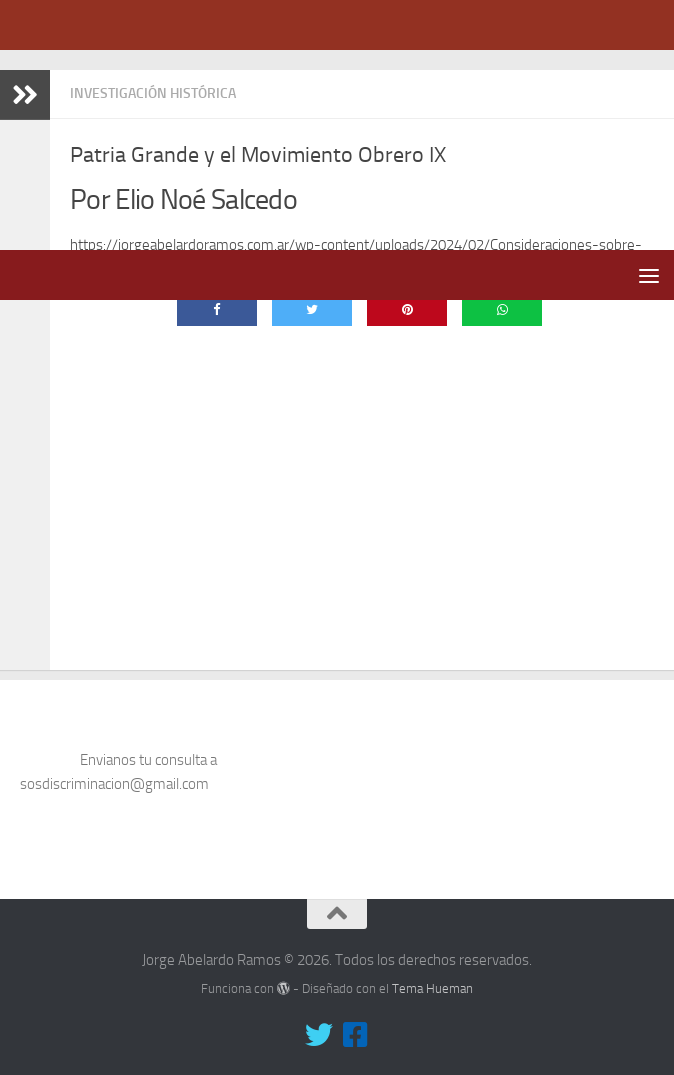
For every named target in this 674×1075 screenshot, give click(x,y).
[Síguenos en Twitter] (319, 1018)
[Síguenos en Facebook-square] (355, 1018)
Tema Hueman (432, 971)
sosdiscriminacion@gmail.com (114, 767)
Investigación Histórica (153, 93)
